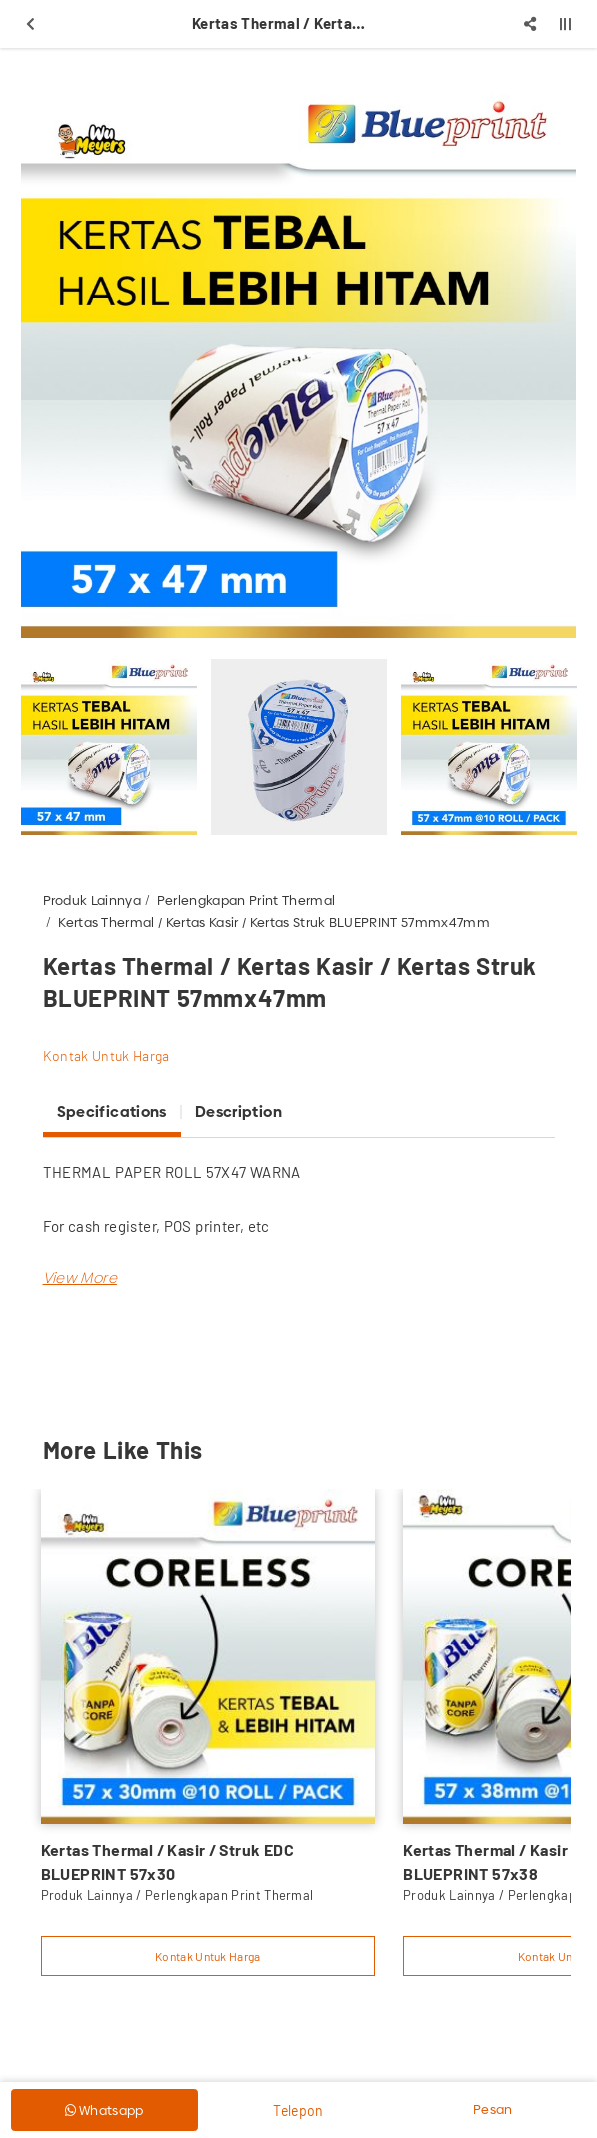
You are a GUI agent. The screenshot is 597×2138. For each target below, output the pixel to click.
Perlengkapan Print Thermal (246, 900)
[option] (298, 360)
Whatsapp (104, 2110)
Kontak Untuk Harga (106, 1055)
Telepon (298, 2110)
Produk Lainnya (92, 900)
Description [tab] (238, 1111)
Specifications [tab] (112, 1111)
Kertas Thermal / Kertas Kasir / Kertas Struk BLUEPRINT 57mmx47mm (274, 922)
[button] (80, 1277)
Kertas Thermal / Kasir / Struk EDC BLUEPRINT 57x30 (168, 1861)
